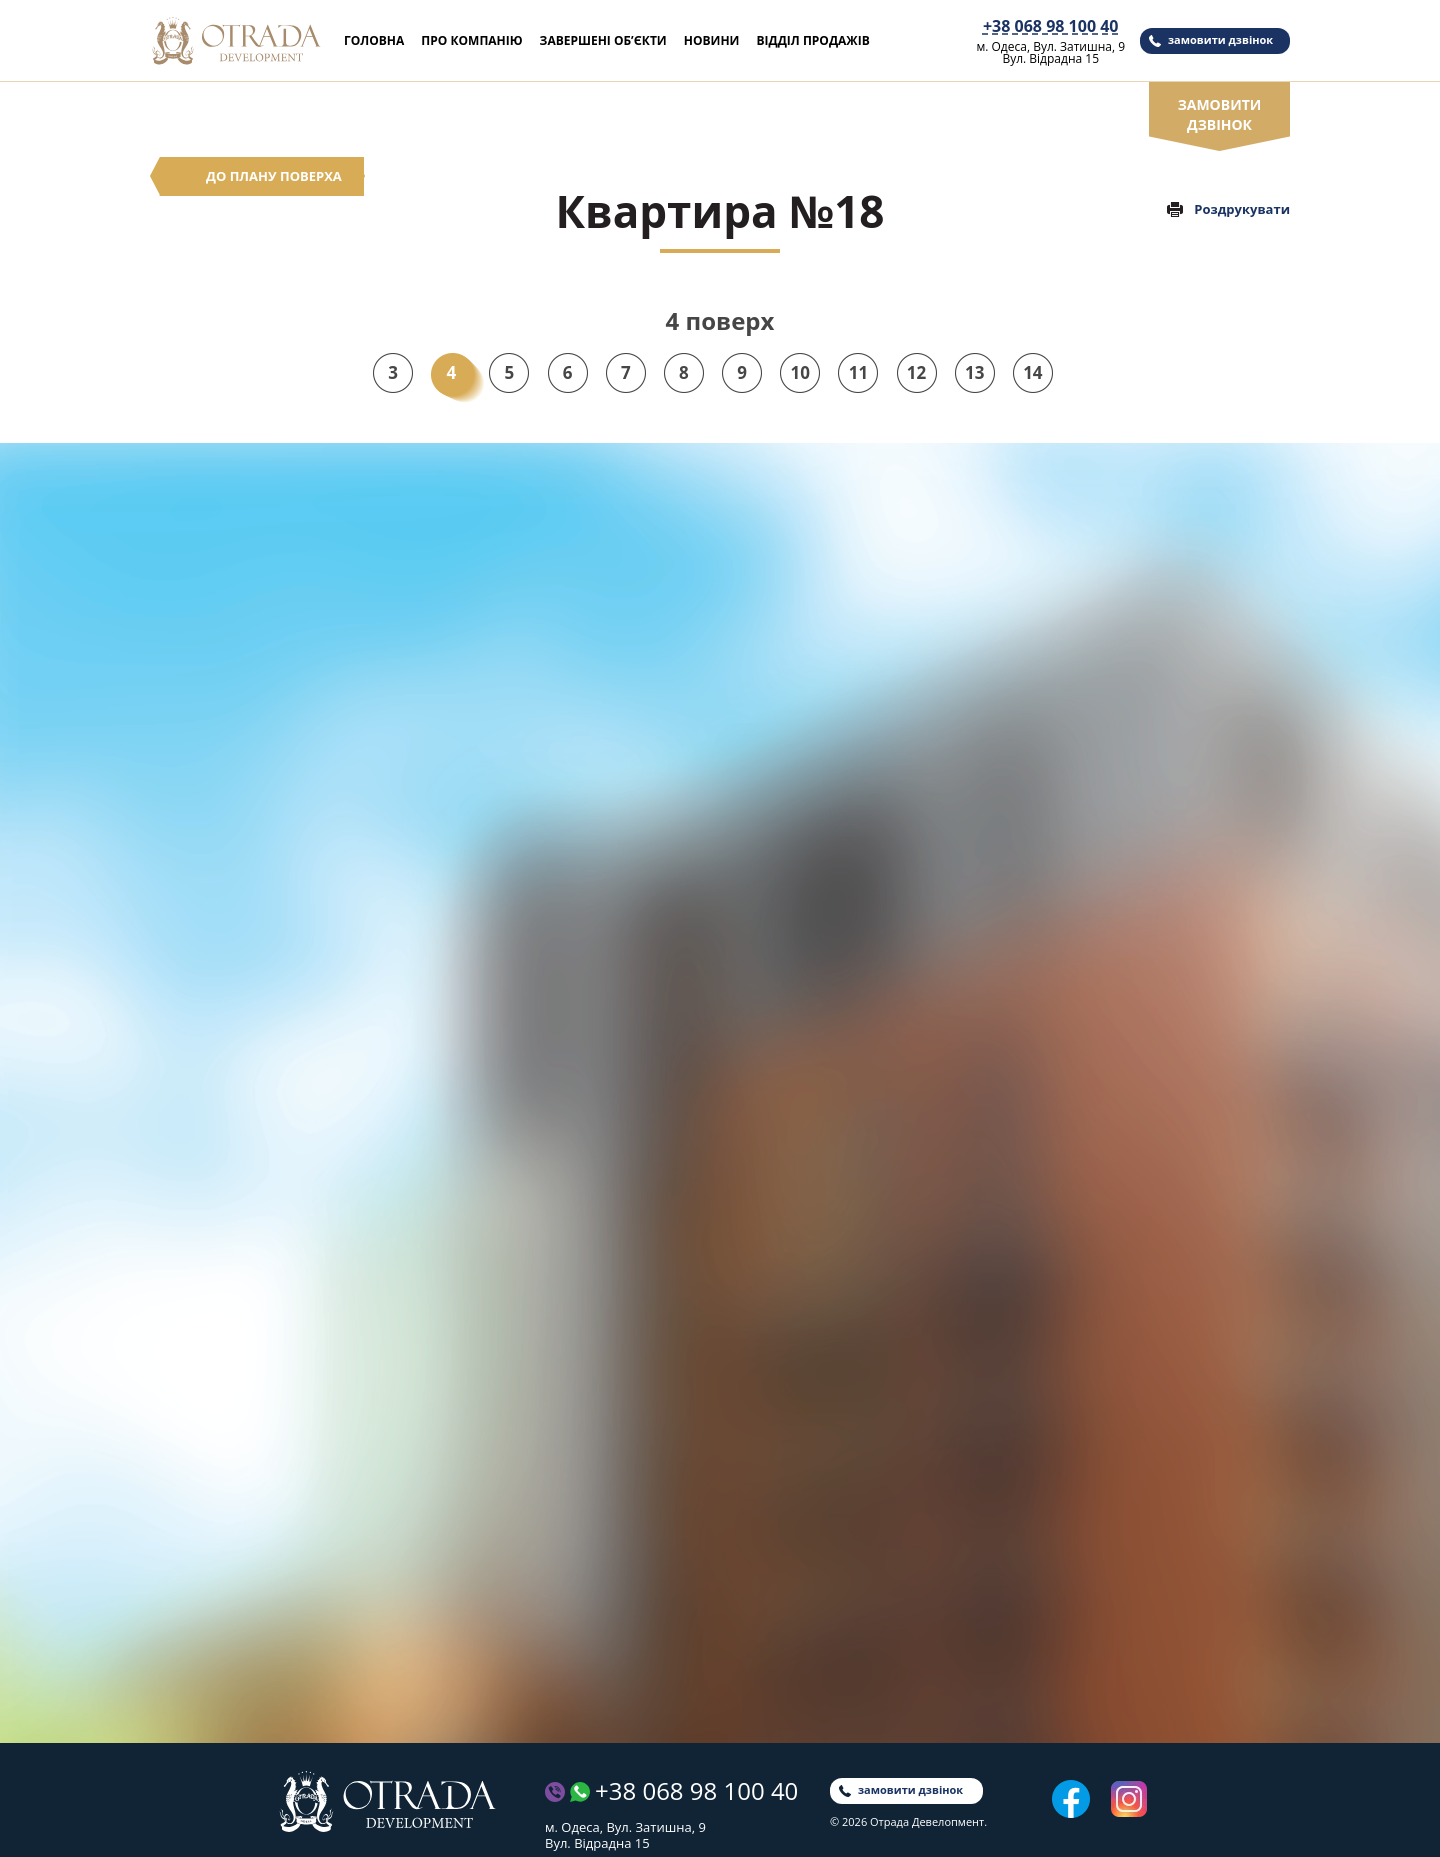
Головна (374, 40)
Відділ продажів (812, 40)
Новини (712, 40)
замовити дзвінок (1220, 39)
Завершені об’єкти (603, 40)
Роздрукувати (1242, 209)
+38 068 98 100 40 (1051, 26)
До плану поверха (274, 176)
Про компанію (471, 40)
